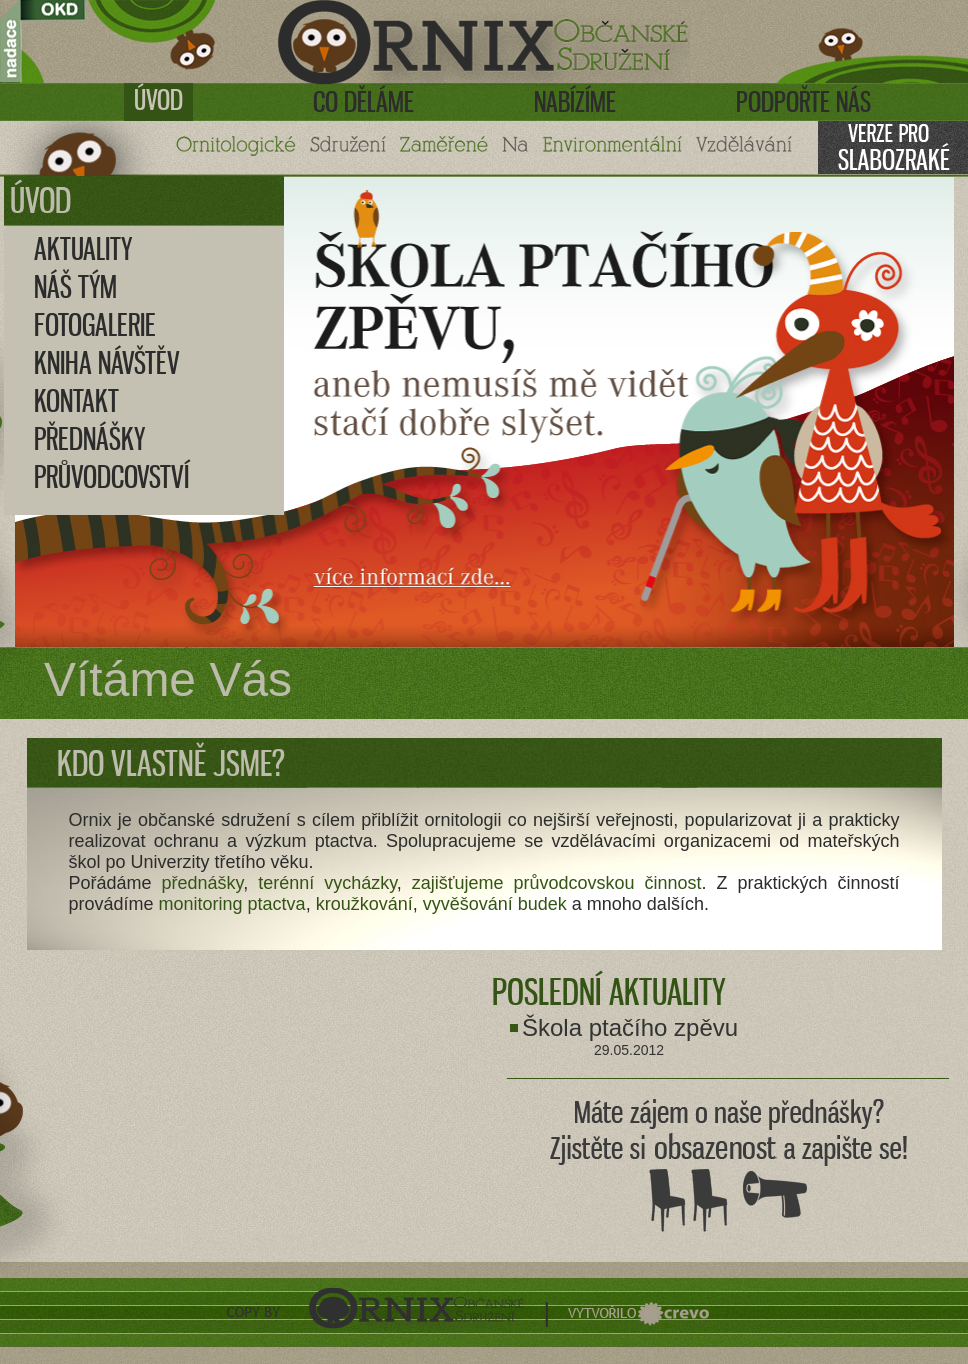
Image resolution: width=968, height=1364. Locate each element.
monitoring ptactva (232, 904)
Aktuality (83, 249)
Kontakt (76, 401)
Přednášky (89, 439)
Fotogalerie (95, 325)
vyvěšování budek (495, 904)
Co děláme (363, 102)
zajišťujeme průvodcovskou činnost (557, 883)
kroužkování (364, 904)
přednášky (203, 883)
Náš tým (75, 287)
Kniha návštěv (107, 363)
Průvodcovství (111, 477)
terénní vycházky (327, 883)
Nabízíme (575, 102)
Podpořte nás (803, 102)
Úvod (158, 100)
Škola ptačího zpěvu (630, 1027)
